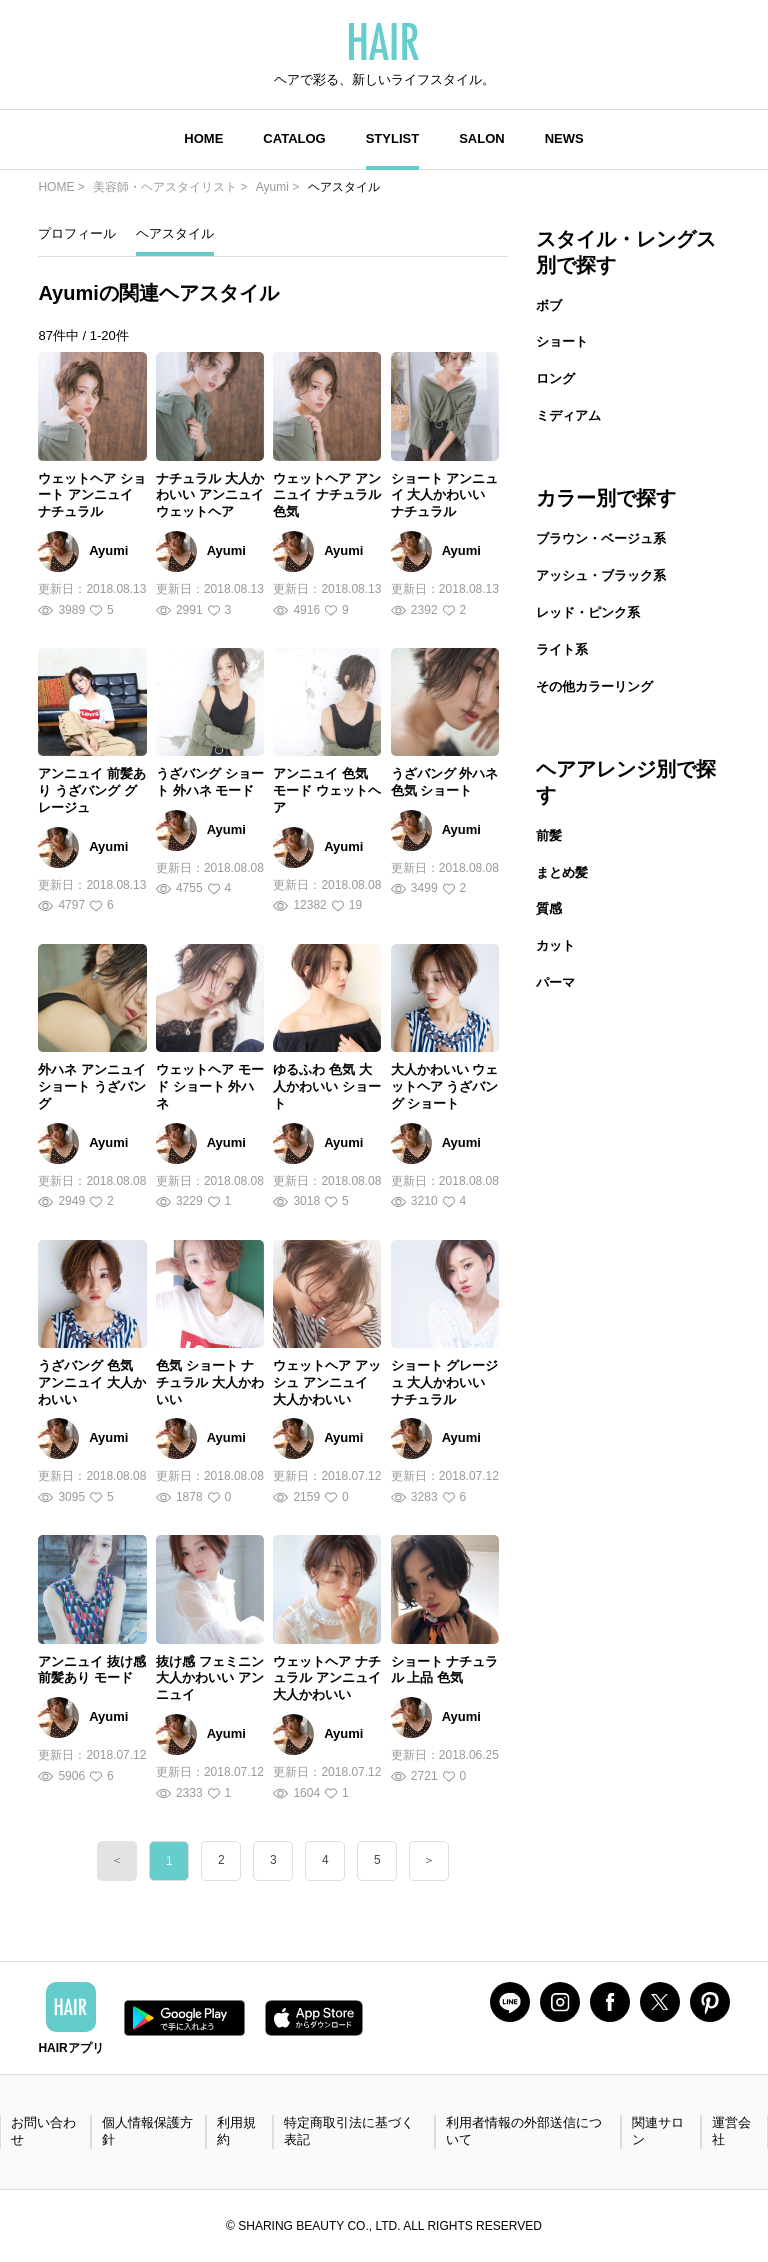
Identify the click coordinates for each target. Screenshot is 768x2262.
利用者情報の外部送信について (524, 2131)
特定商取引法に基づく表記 (349, 2131)
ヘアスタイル (175, 233)
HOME (203, 138)
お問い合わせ (43, 2131)
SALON (482, 138)
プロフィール (77, 233)
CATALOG (294, 138)
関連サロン (658, 2131)
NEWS (564, 138)
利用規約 (236, 2131)
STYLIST (392, 138)
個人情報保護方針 (147, 2131)
